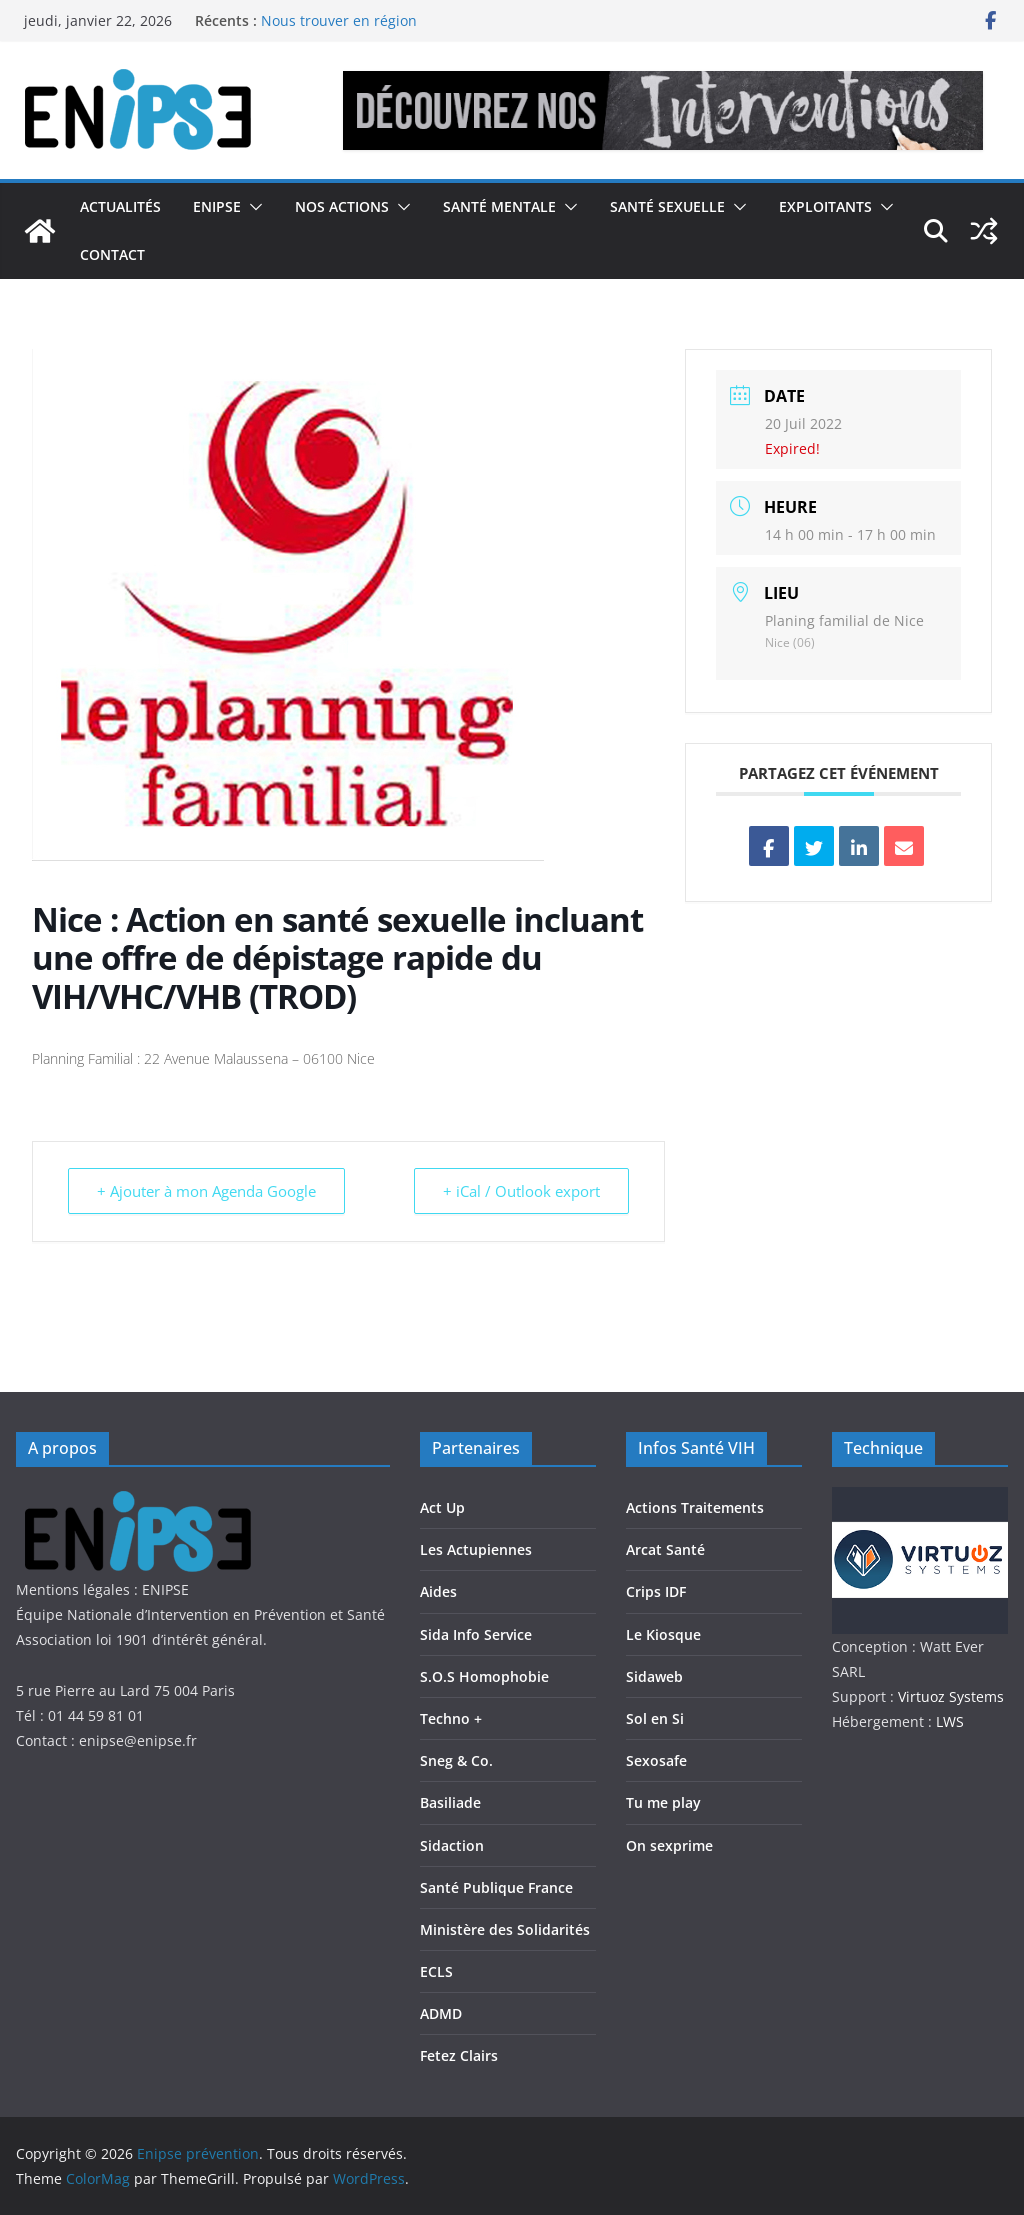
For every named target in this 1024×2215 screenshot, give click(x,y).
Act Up (442, 1507)
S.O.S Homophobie (484, 1676)
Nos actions (342, 206)
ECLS (436, 1971)
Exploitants (825, 206)
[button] (252, 207)
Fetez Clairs (459, 2055)
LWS (948, 1721)
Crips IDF (656, 1591)
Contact (112, 254)
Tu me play (663, 1802)
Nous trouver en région (339, 20)
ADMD (441, 2013)
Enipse (217, 206)
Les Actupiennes (476, 1549)
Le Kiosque (663, 1634)
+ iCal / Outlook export (521, 1191)
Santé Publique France (496, 1887)
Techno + (451, 1718)
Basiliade (450, 1802)
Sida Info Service (476, 1634)
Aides (438, 1591)
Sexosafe (656, 1760)
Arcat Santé (665, 1549)
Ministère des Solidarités (505, 1929)
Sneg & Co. (456, 1760)
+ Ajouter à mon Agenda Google (206, 1191)
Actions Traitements (695, 1507)
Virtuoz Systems (951, 1696)
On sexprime (669, 1845)
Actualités (120, 206)
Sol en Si (655, 1718)
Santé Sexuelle (667, 206)
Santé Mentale (499, 206)
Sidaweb (654, 1676)
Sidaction (452, 1845)
